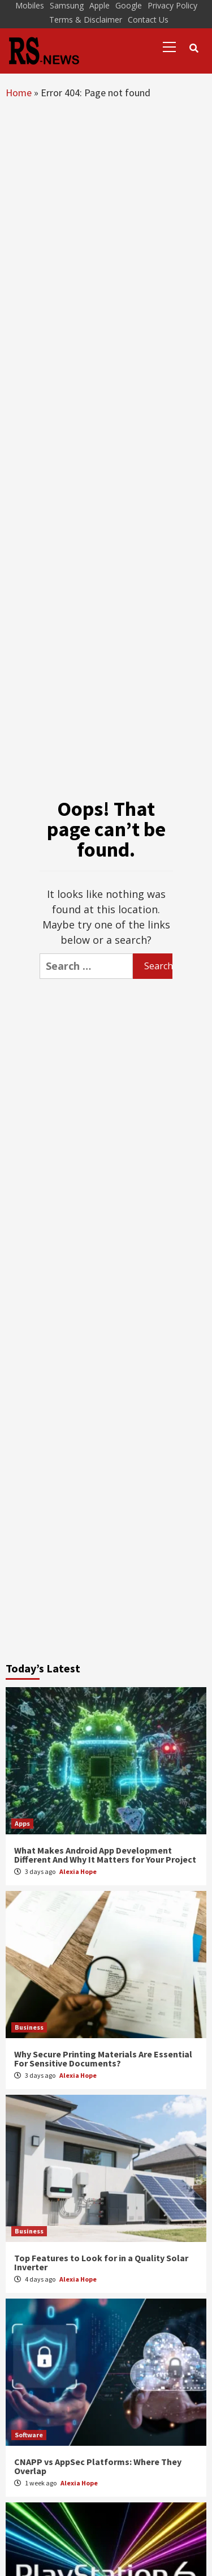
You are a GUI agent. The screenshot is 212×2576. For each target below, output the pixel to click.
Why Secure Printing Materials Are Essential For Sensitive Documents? (103, 2058)
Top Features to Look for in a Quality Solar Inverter (101, 2262)
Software (29, 2434)
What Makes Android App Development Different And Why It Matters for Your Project (105, 1855)
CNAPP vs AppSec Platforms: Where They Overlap (97, 2466)
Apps (22, 1823)
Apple (99, 5)
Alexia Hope (78, 1871)
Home (19, 92)
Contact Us (148, 19)
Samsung (67, 5)
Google (128, 5)
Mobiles (29, 5)
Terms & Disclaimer (85, 19)
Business (29, 2027)
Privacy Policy (172, 5)
